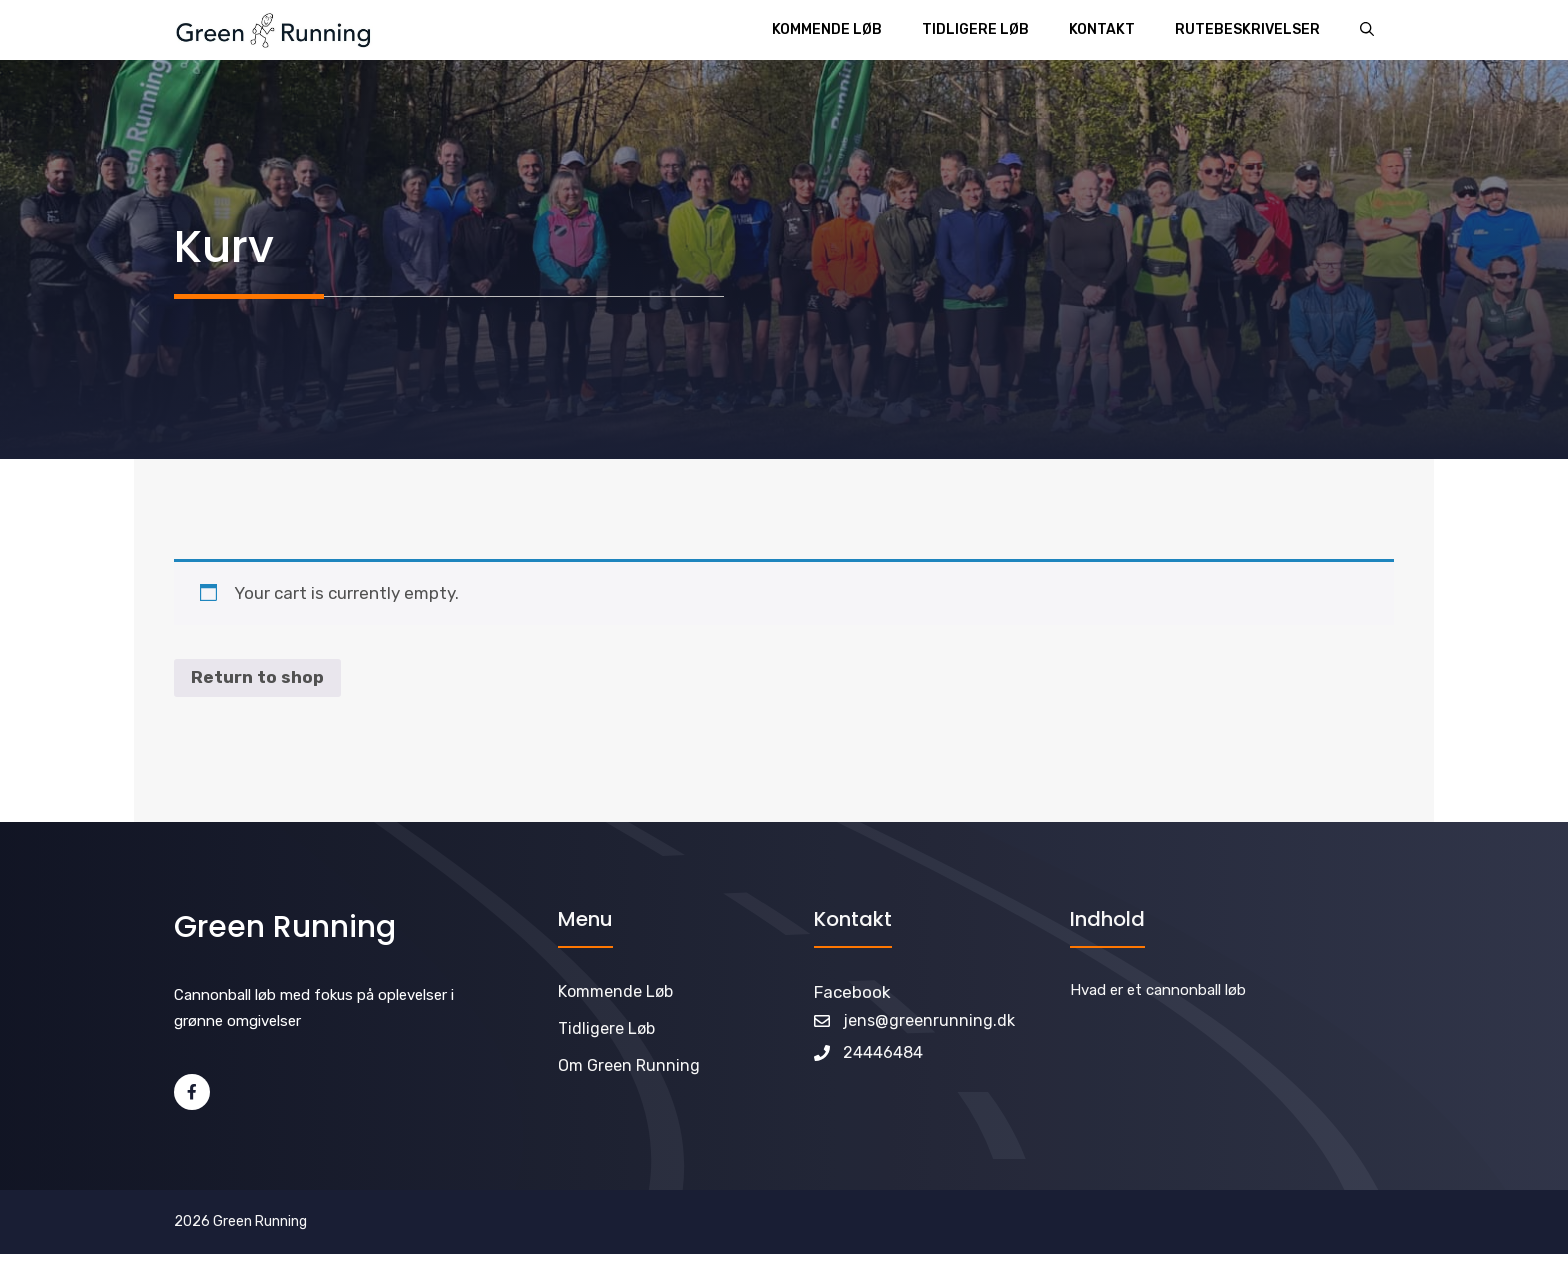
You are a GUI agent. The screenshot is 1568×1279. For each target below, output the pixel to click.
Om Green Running (629, 1065)
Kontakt (1102, 29)
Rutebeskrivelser (1247, 29)
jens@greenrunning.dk (929, 1020)
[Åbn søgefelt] (1367, 30)
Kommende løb (827, 29)
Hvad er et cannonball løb (1158, 990)
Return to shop (257, 677)
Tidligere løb (975, 29)
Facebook (852, 992)
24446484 (883, 1052)
